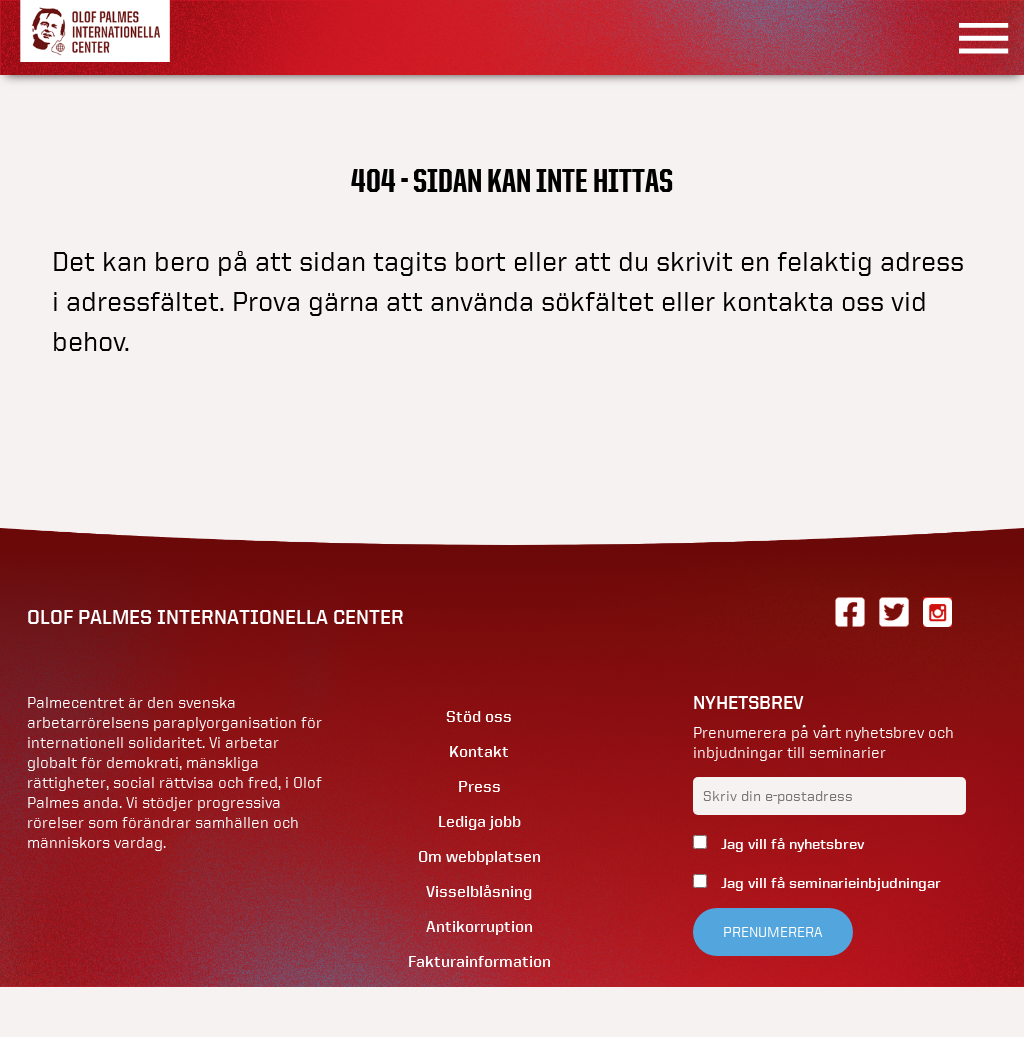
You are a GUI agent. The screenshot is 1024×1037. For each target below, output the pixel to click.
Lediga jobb (479, 821)
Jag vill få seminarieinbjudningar (829, 883)
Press (479, 786)
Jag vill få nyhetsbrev (790, 844)
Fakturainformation (479, 961)
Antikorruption (479, 926)
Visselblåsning (479, 891)
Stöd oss (479, 716)
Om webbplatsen (479, 856)
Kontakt (479, 751)
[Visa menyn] (976, 37)
